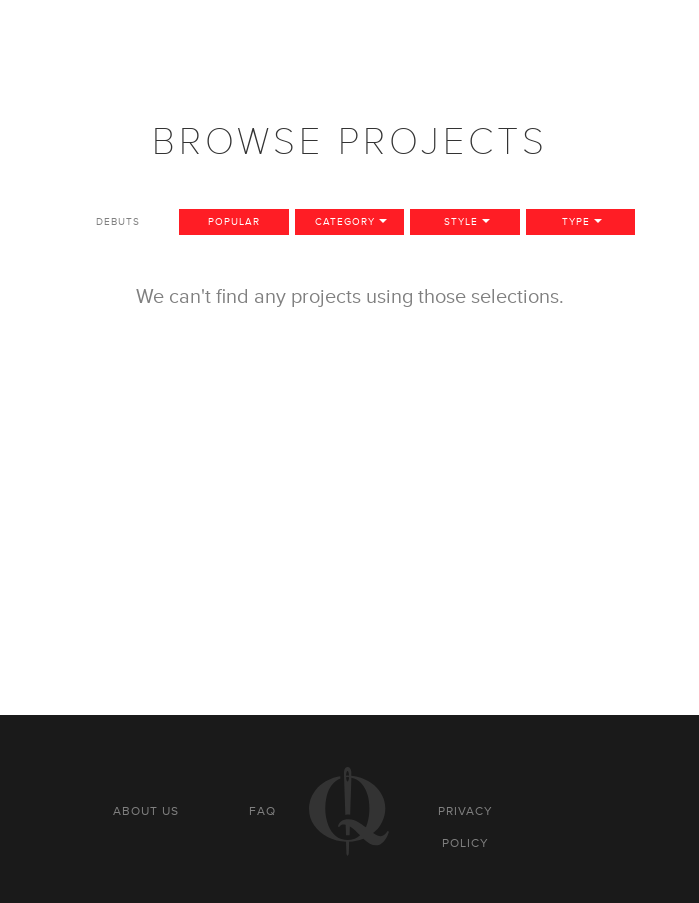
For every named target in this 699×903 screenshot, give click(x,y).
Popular (234, 221)
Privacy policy (465, 827)
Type (576, 221)
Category (345, 221)
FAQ (262, 811)
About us (146, 811)
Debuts (118, 221)
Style (461, 221)
